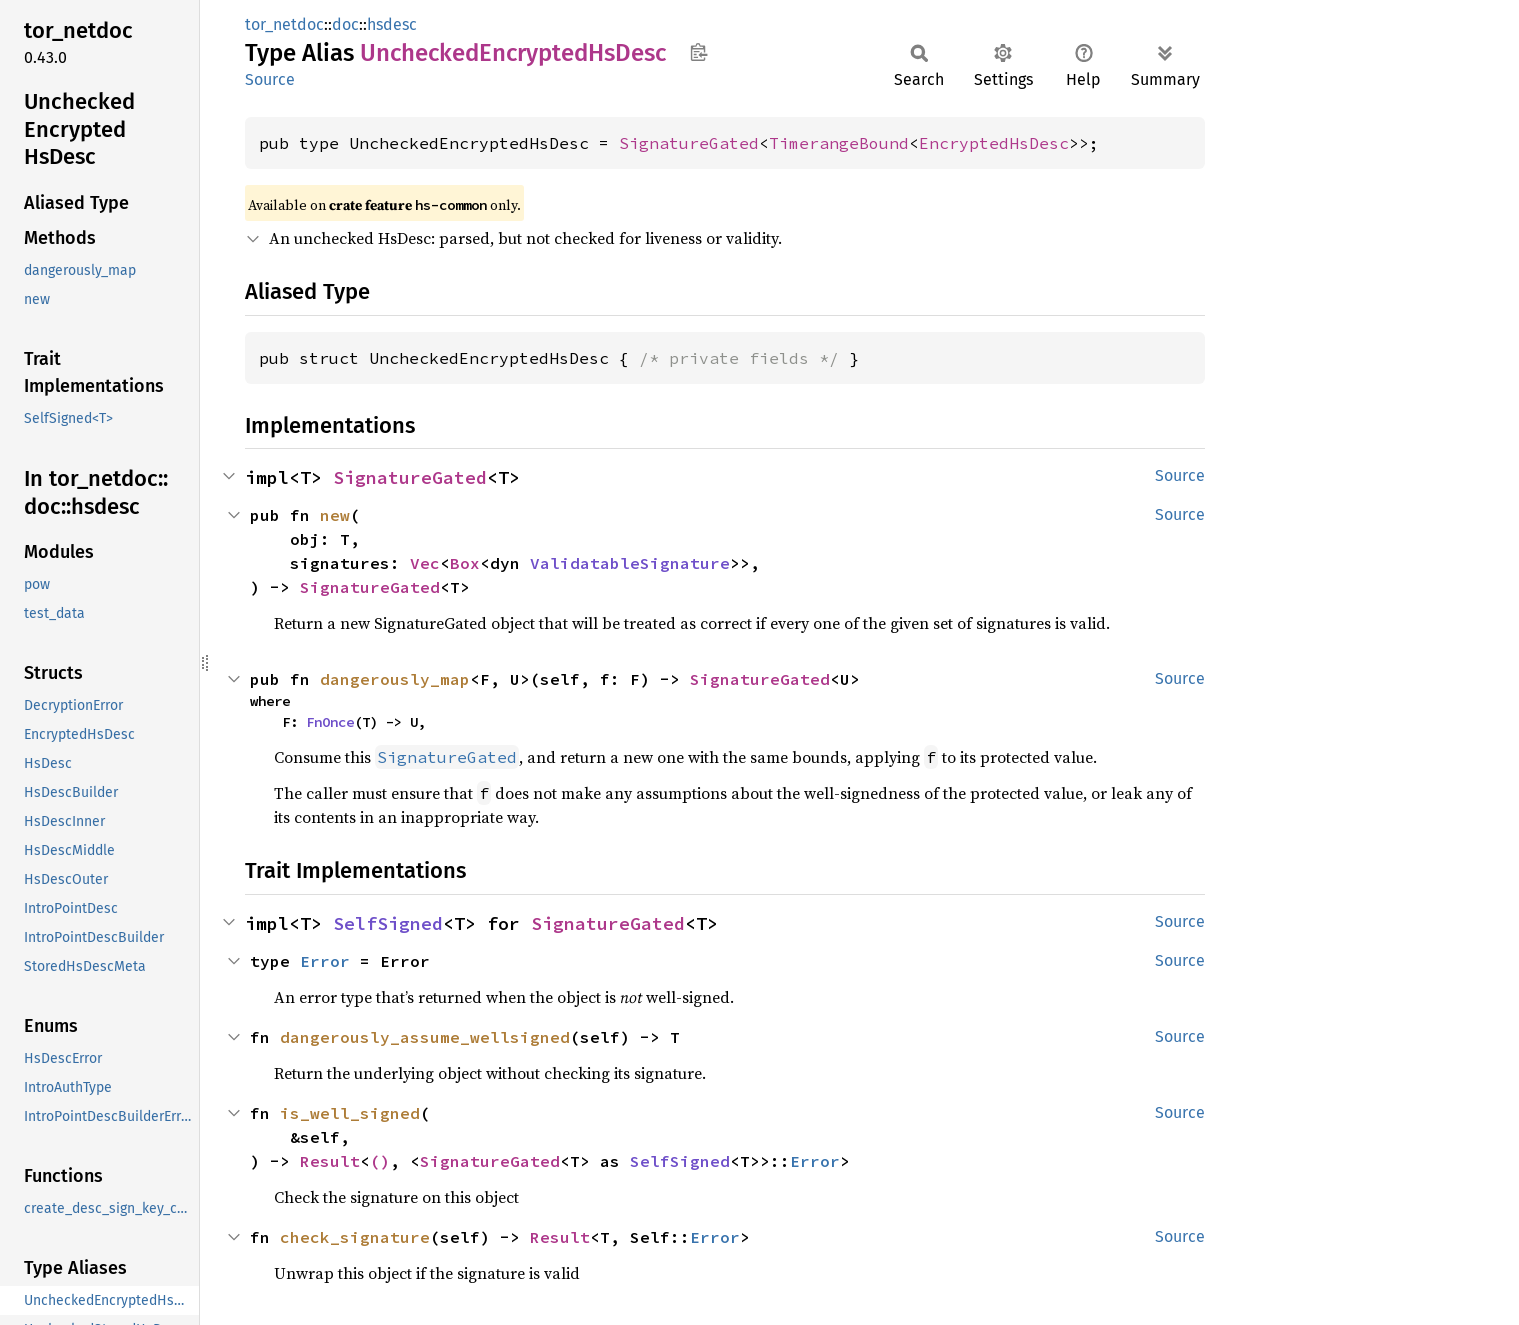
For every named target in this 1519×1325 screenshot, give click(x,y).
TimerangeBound (839, 143)
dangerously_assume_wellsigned (425, 1037)
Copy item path (698, 52)
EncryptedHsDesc (994, 143)
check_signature (355, 1237)
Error (325, 961)
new (335, 515)
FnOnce (330, 722)
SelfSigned (388, 923)
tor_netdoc (284, 24)
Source (270, 79)
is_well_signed (350, 1113)
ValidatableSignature (630, 563)
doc (345, 24)
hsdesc (392, 24)
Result (330, 1161)
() (380, 1161)
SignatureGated (689, 143)
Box (465, 563)
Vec (425, 563)
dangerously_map (395, 679)
